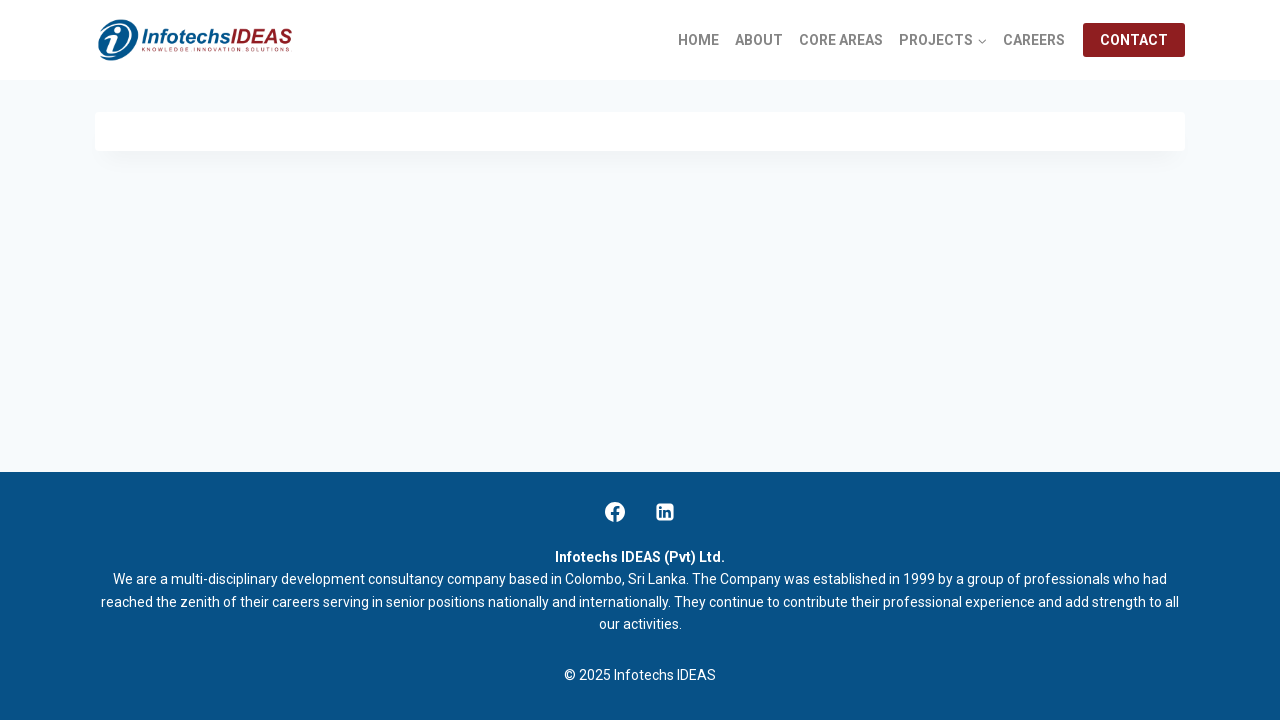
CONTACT (1134, 40)
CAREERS (1034, 40)
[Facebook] (615, 512)
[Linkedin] (665, 512)
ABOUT (759, 40)
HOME (698, 40)
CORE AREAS (841, 40)
